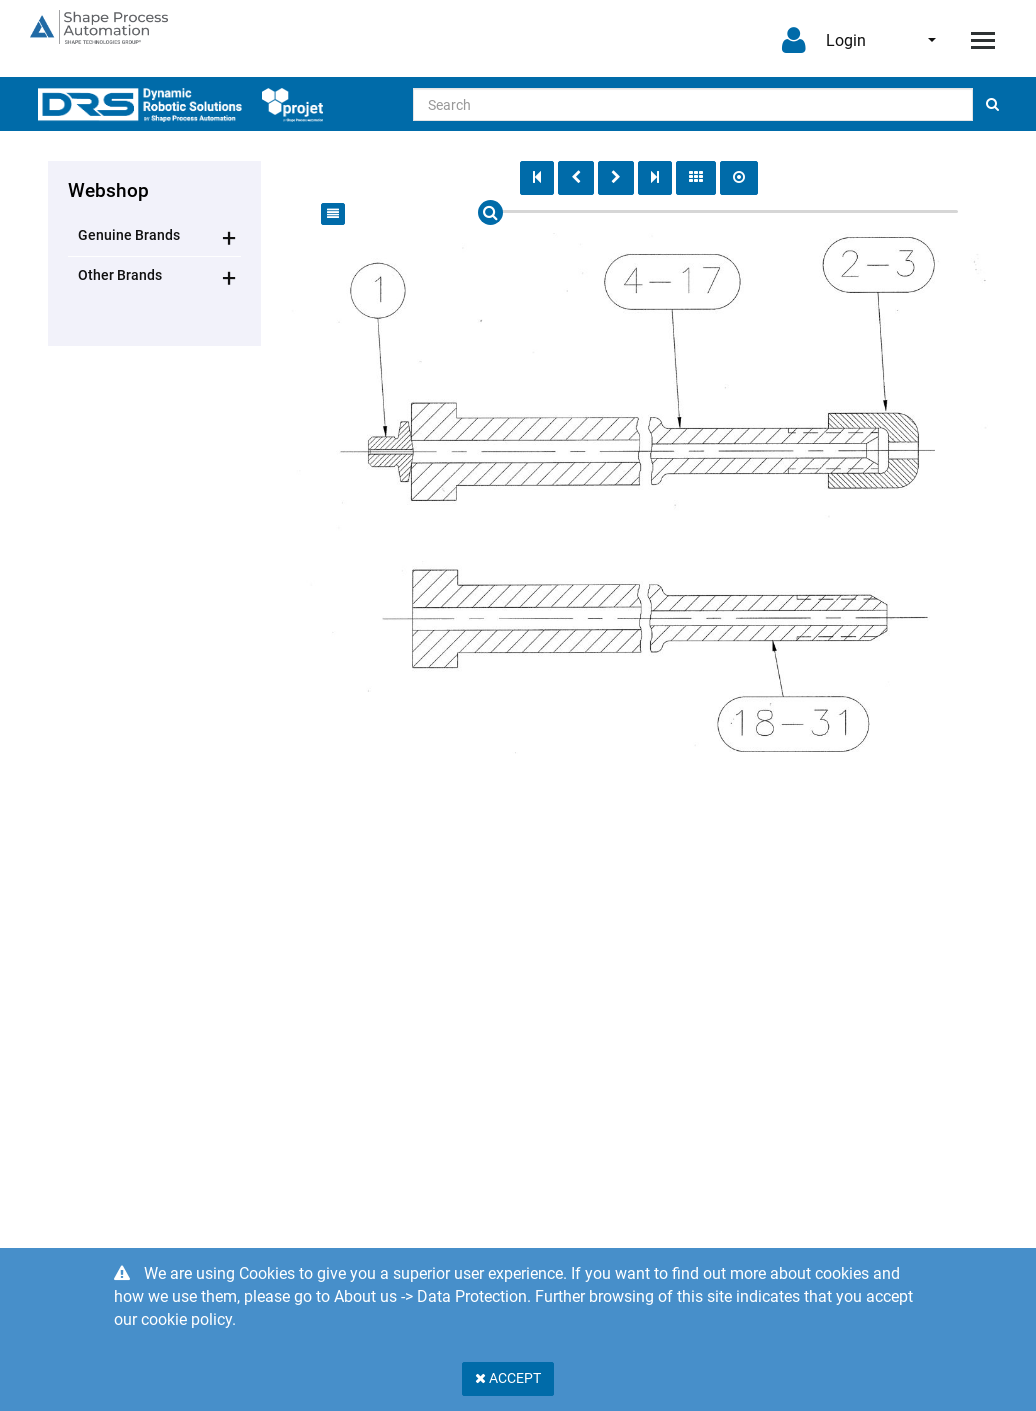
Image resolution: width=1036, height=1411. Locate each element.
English (932, 40)
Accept (508, 1378)
